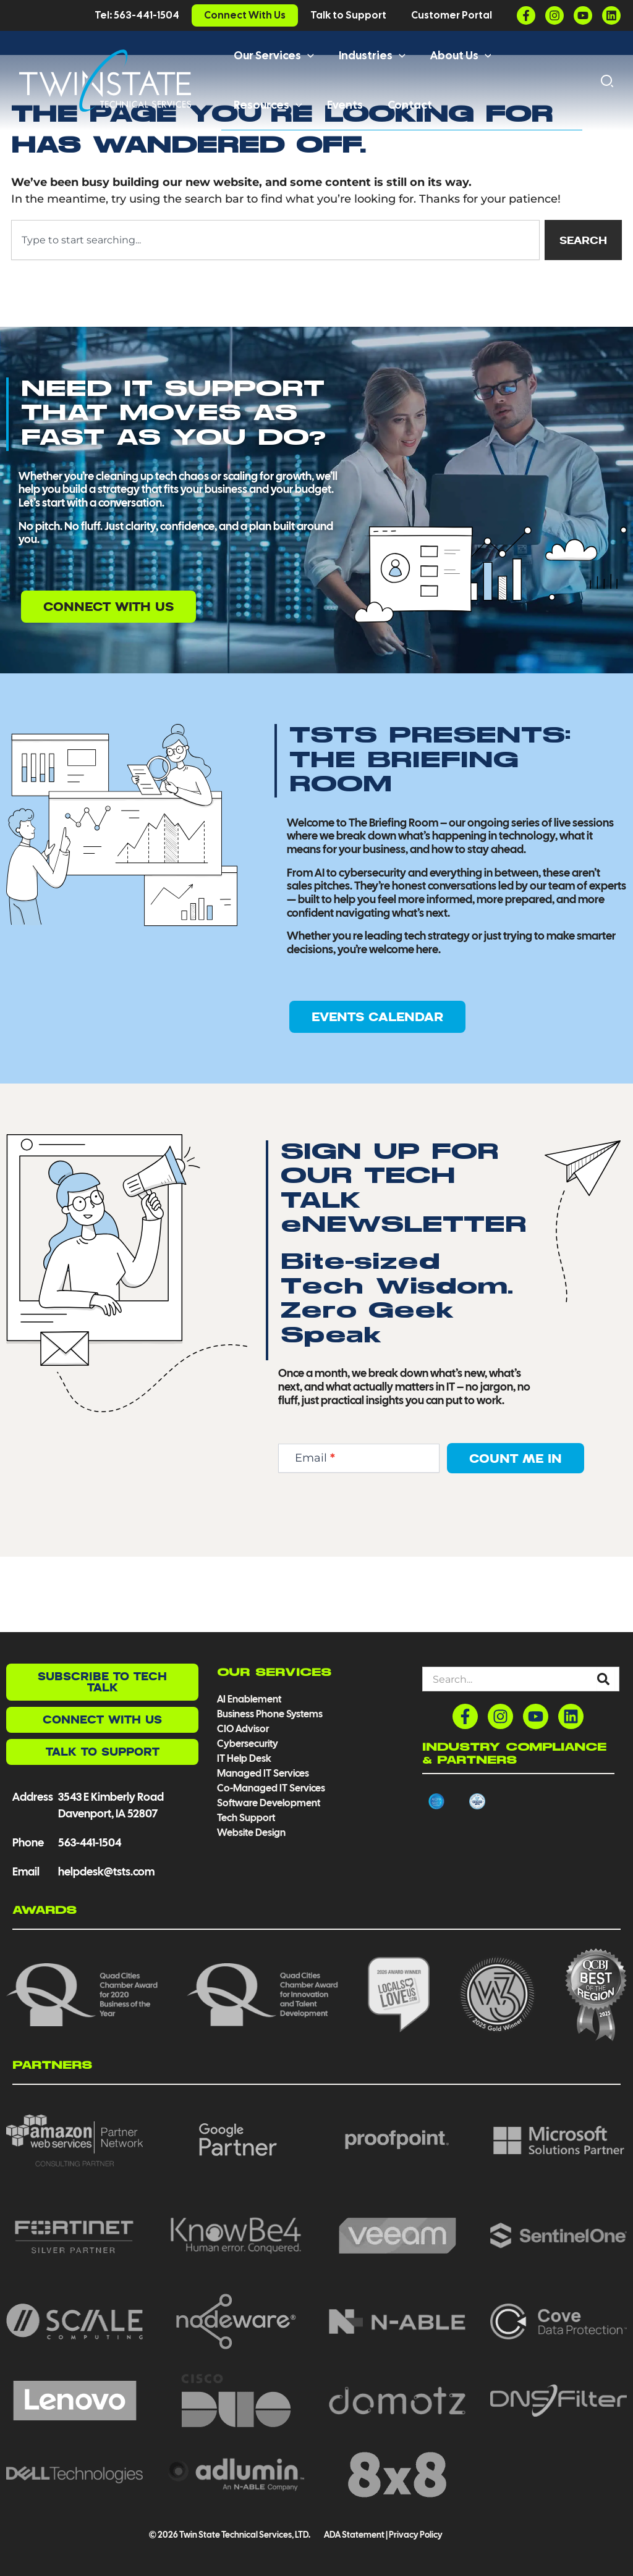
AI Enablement (249, 1699)
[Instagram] (554, 15)
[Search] (605, 1679)
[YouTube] (583, 15)
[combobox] (273, 315)
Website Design (251, 1832)
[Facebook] (526, 15)
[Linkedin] (611, 15)
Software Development (268, 1802)
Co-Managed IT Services (271, 1788)
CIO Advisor (243, 1728)
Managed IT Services (263, 1773)
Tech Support (246, 1817)
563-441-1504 (89, 1842)
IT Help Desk (244, 1758)
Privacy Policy (416, 2534)
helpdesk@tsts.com (106, 1871)
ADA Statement (353, 2534)
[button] (306, 55)
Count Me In (515, 1533)
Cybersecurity (247, 1743)
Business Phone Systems (270, 1713)
